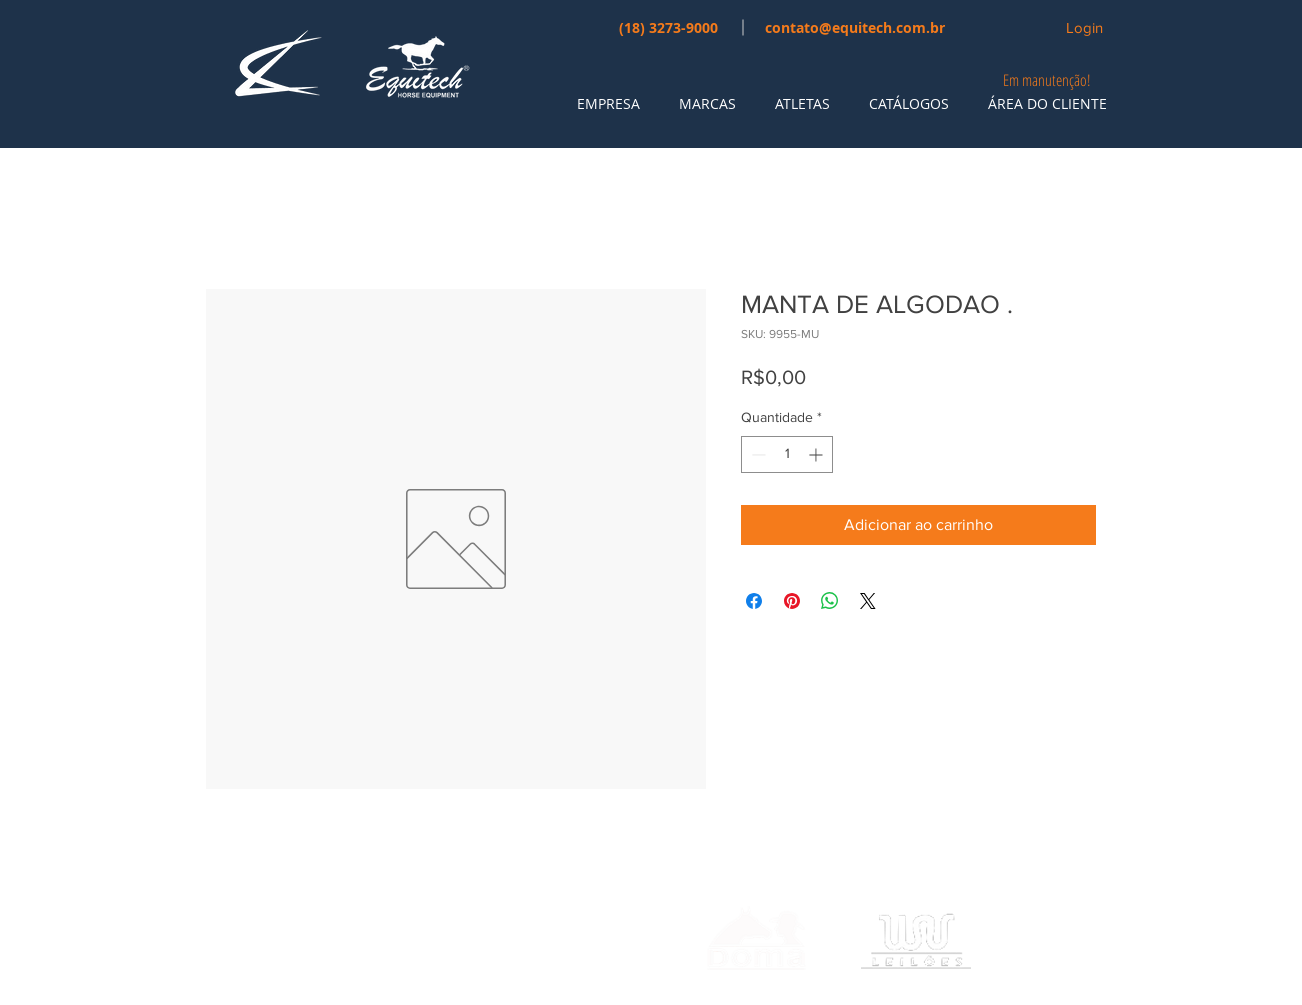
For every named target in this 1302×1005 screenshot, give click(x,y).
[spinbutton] (787, 454)
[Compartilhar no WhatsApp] (830, 601)
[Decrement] (756, 454)
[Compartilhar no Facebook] (754, 601)
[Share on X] (868, 601)
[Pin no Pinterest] (792, 601)
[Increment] (817, 454)
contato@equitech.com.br (855, 27)
